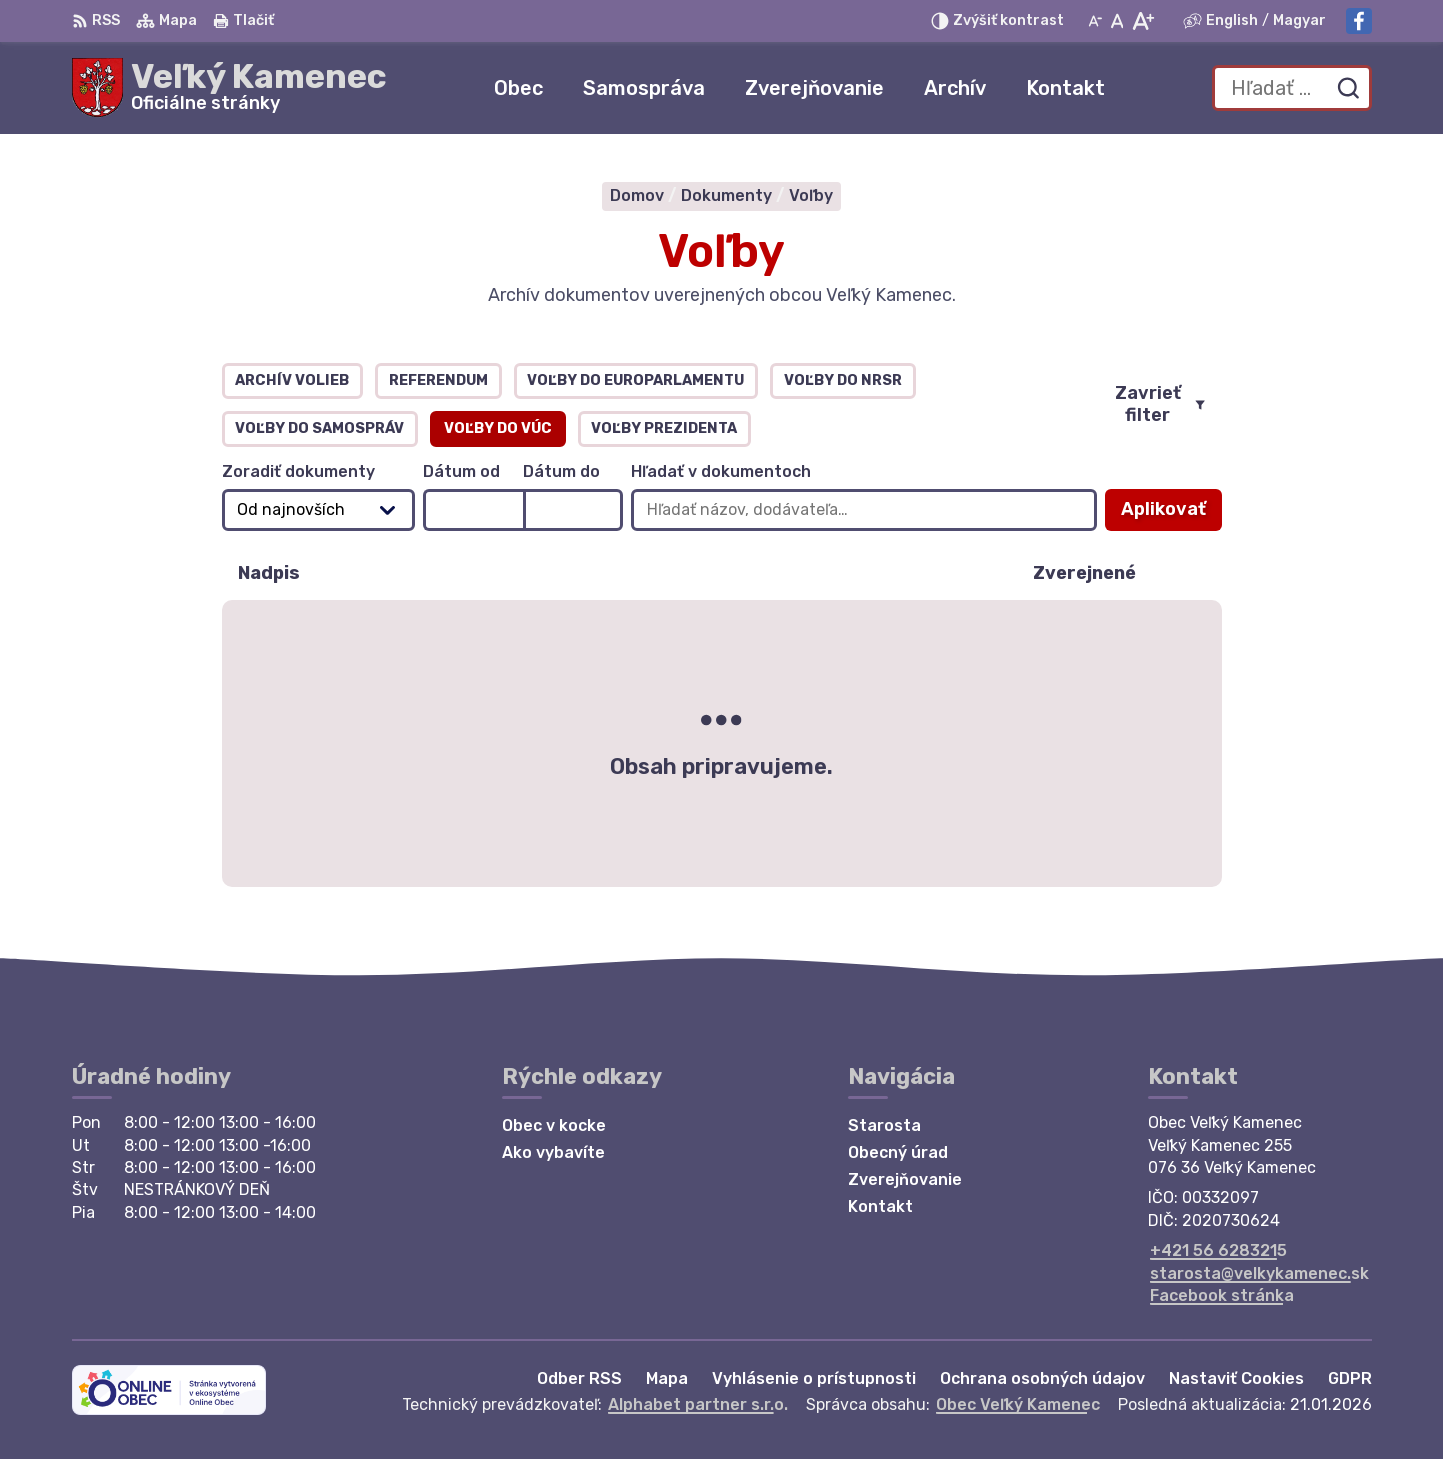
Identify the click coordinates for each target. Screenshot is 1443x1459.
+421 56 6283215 (1218, 1250)
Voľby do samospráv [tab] (319, 428)
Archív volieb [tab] (292, 380)
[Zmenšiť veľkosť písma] (1095, 21)
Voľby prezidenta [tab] (664, 428)
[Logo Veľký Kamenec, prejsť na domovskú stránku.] (229, 88)
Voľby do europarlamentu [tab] (635, 380)
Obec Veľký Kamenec (1018, 1404)
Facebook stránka (1222, 1295)
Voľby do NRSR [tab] (843, 380)
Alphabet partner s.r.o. (698, 1404)
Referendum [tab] (438, 380)
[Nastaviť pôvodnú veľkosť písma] (1117, 21)
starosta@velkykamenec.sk (1259, 1273)
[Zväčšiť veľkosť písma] (1142, 21)
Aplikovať (1171, 514)
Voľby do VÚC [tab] (498, 428)
